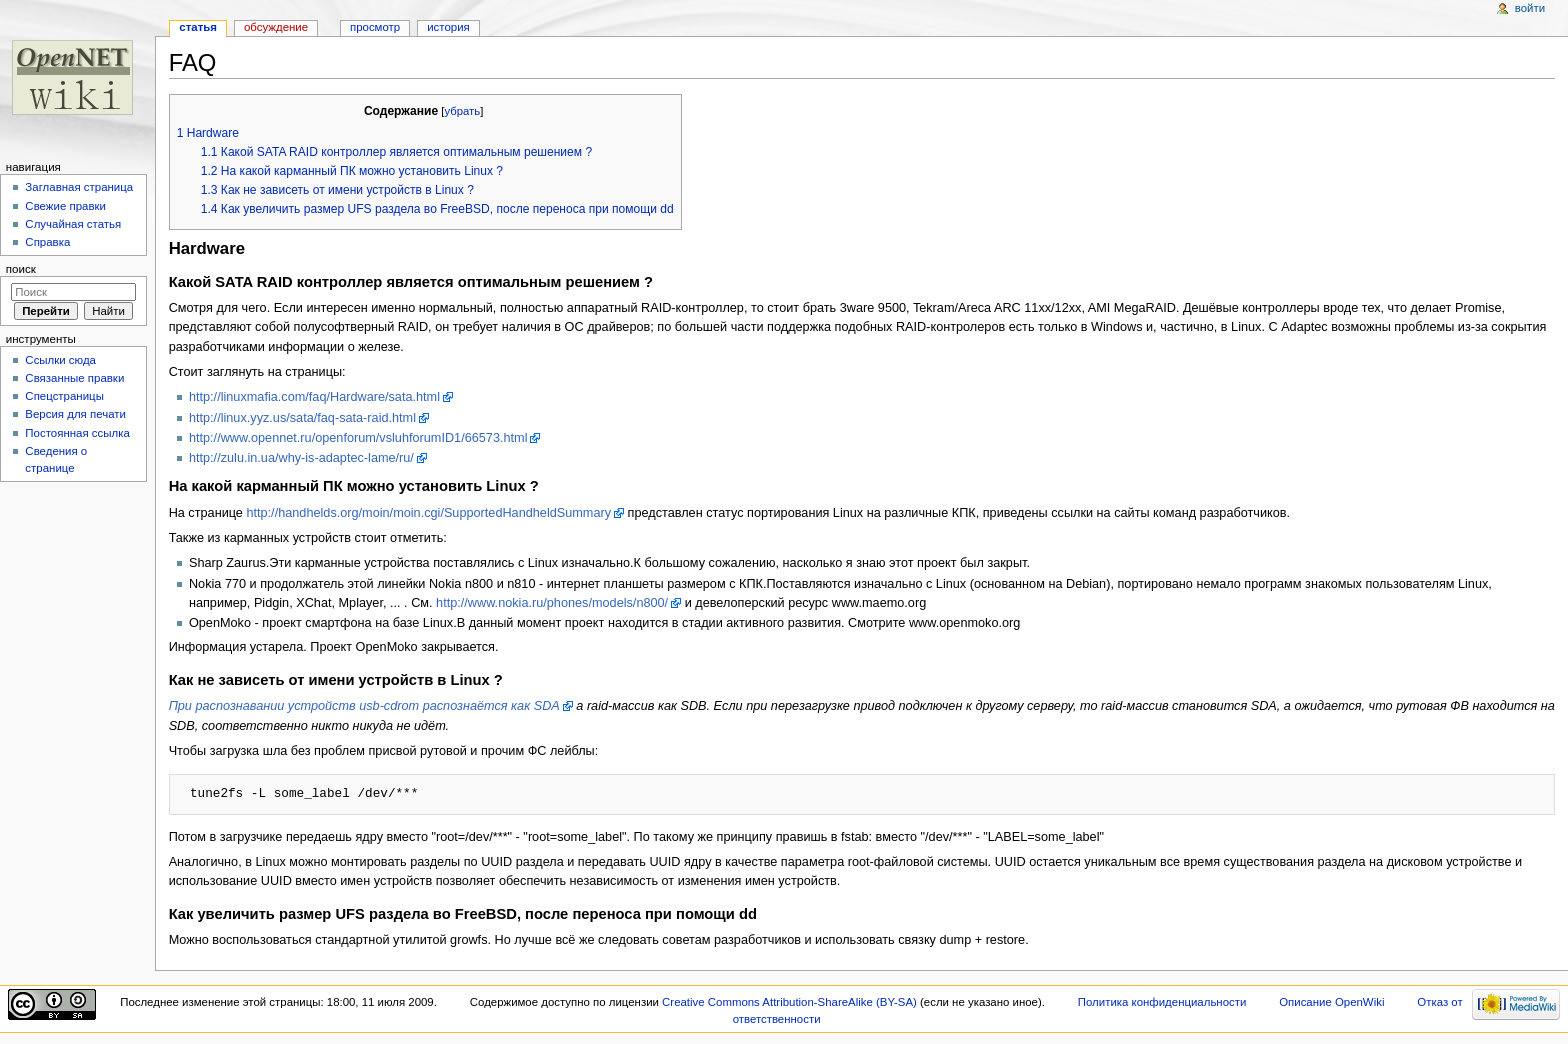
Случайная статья (73, 224)
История (448, 27)
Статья (198, 27)
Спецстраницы (64, 396)
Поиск (21, 269)
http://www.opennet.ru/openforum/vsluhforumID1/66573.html (358, 438)
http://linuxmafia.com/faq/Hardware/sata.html (314, 397)
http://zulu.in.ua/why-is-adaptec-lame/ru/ (301, 458)
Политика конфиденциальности (1162, 1002)
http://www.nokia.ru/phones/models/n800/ (552, 603)
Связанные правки (74, 378)
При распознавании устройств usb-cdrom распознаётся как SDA (364, 706)
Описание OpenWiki (1331, 1002)
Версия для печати (75, 414)
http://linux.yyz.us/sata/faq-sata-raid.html (302, 418)
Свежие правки (65, 206)
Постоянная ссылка (77, 433)
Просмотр (375, 27)
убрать (462, 111)
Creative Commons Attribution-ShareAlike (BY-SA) (789, 1002)
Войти (1530, 8)
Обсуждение (276, 27)
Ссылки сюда (60, 360)
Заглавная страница (79, 187)
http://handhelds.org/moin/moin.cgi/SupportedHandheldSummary (428, 513)
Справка (47, 242)
